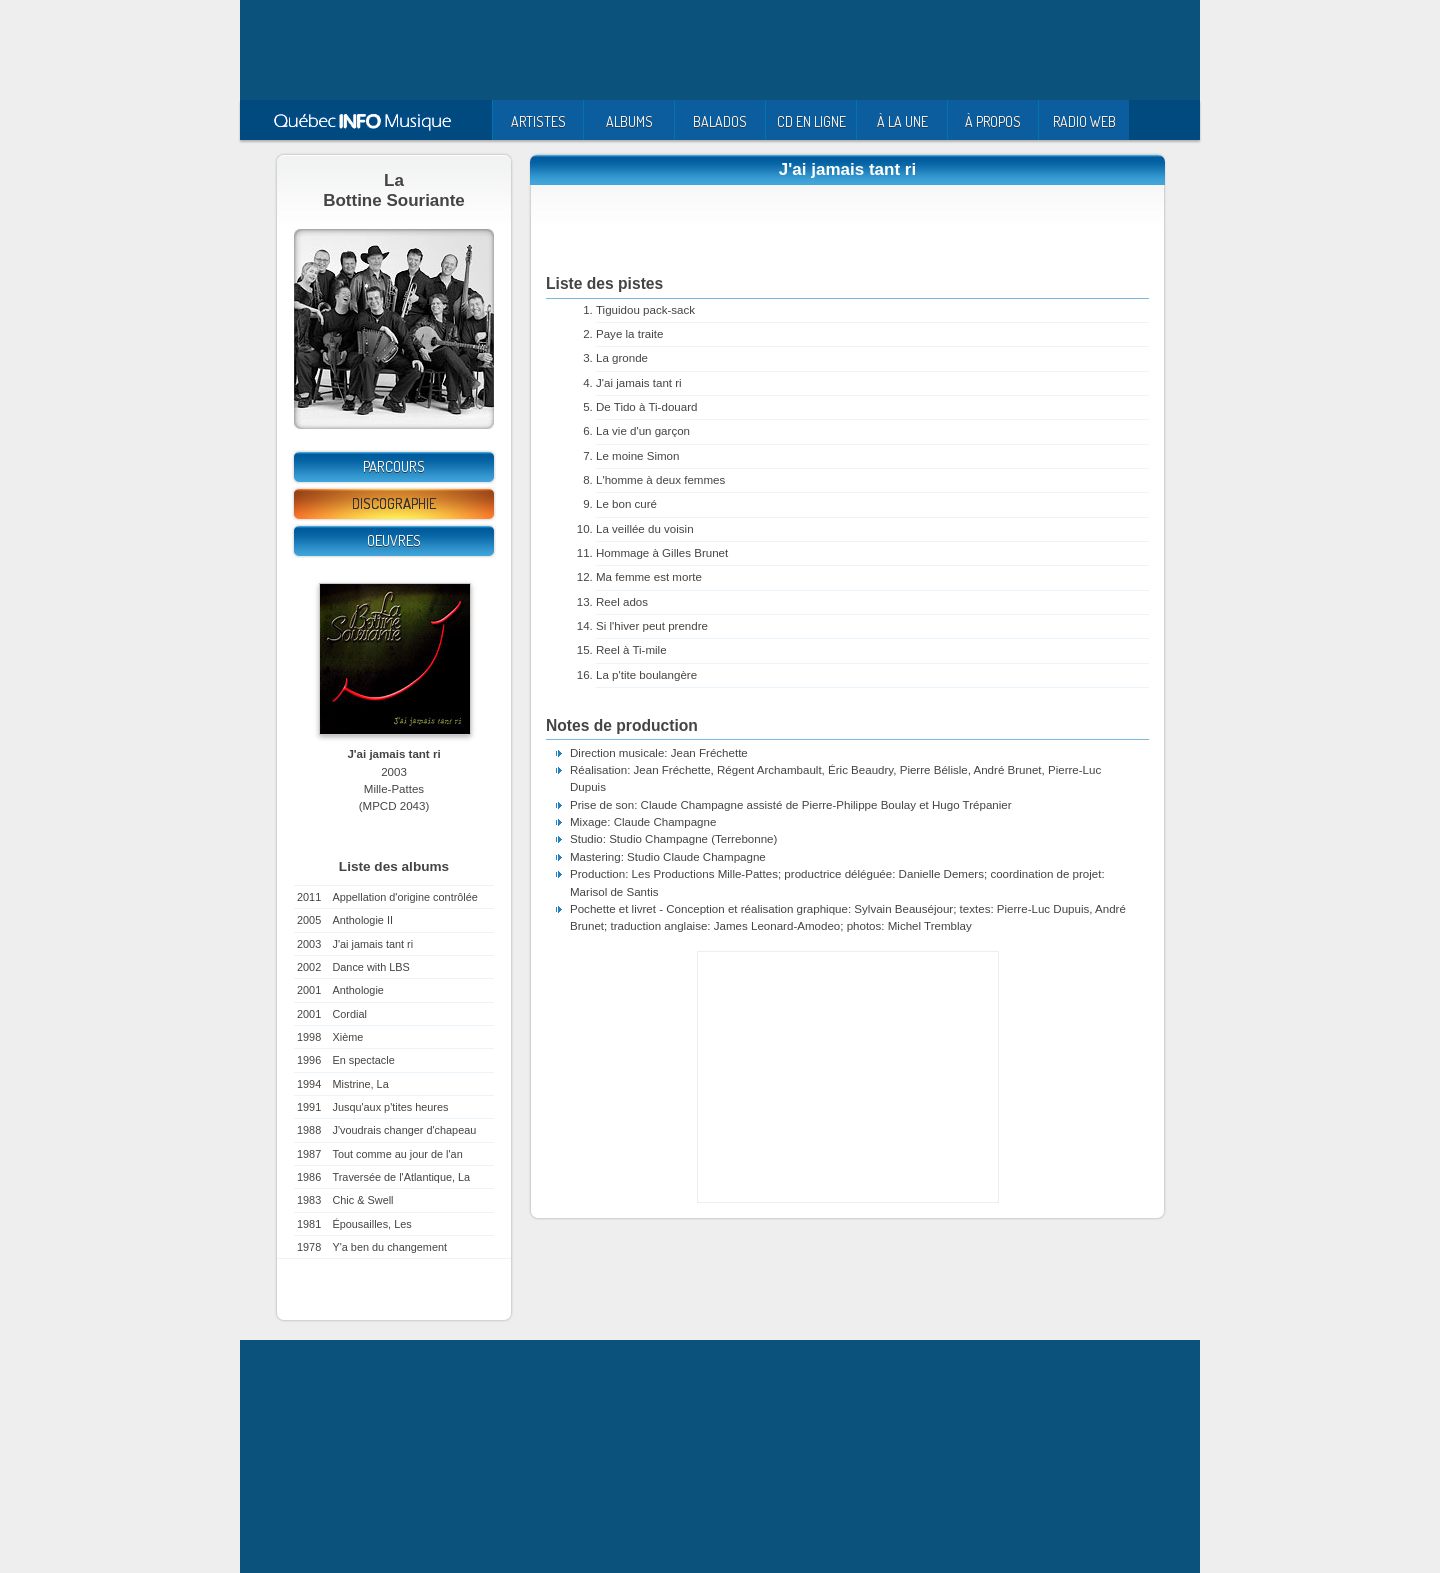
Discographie (394, 503)
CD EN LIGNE (811, 121)
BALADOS (720, 121)
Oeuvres (394, 540)
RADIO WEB (1084, 121)
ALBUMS (629, 121)
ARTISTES (538, 121)
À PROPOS (993, 121)
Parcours (394, 466)
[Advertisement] (720, 50)
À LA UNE (902, 121)
